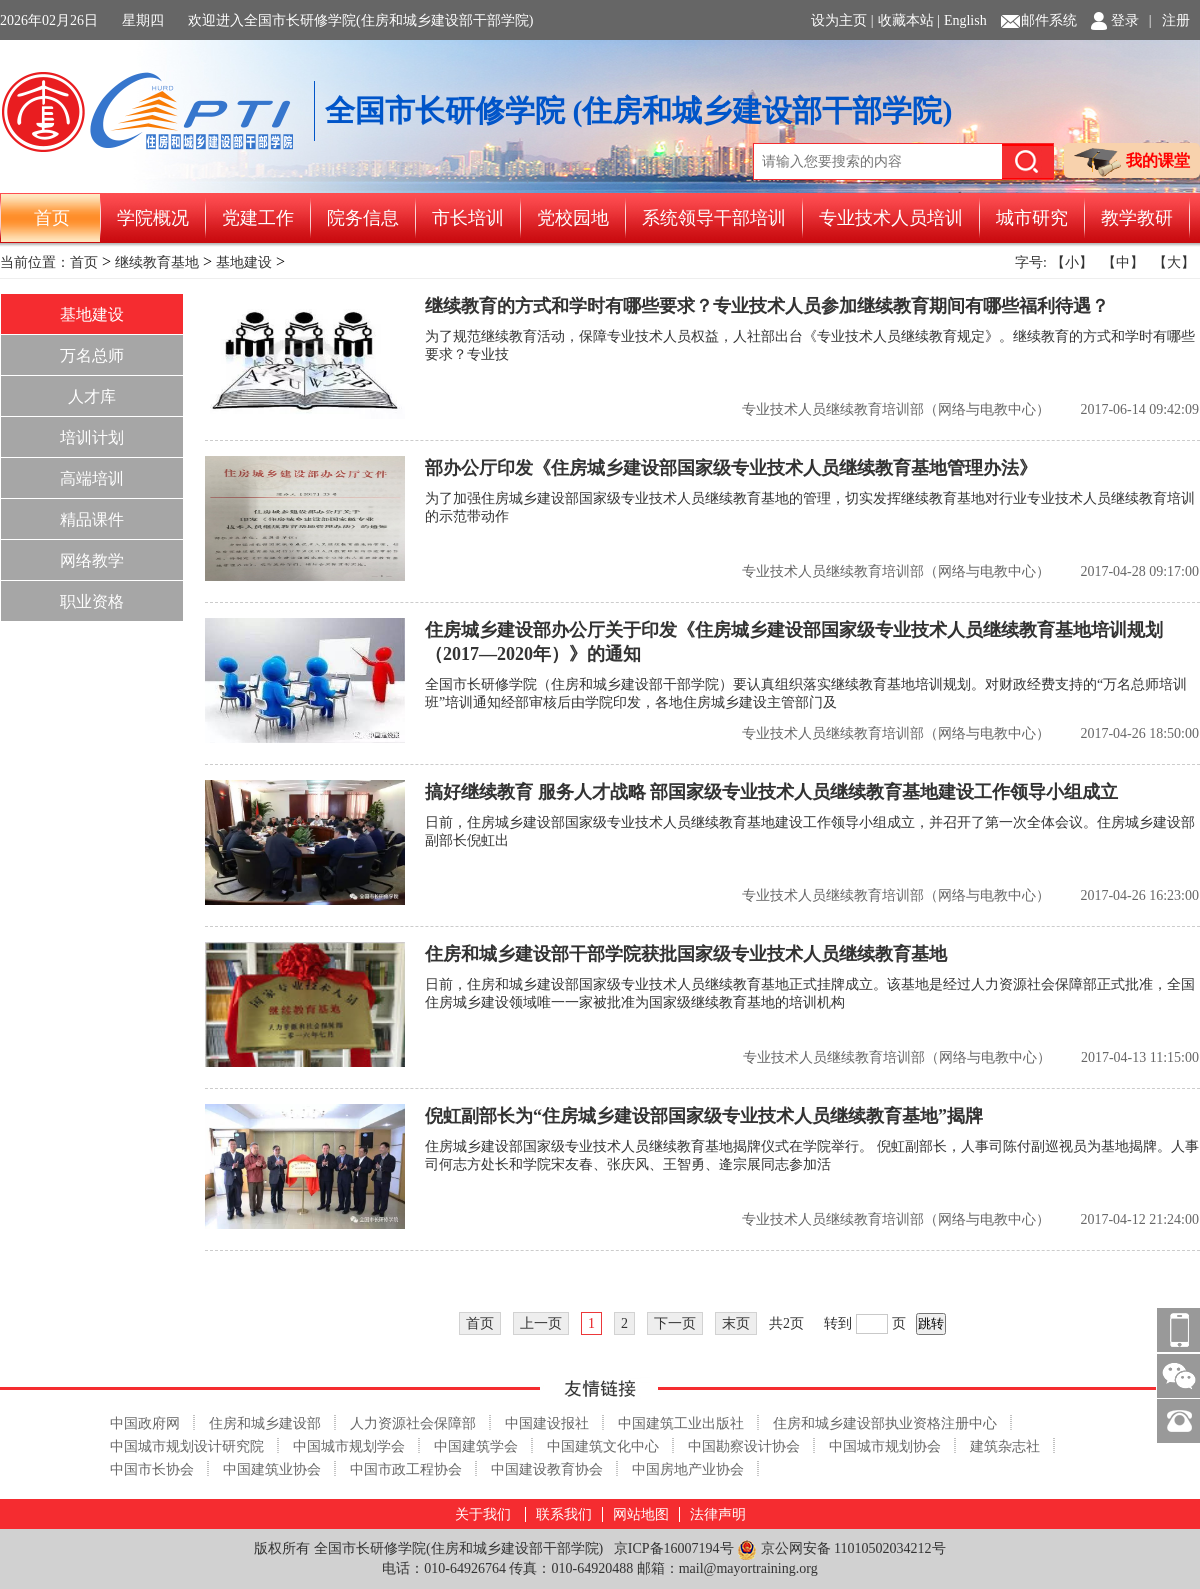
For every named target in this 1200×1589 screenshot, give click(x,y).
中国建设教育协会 (547, 1469)
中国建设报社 (547, 1423)
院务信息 (363, 218)
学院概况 (153, 218)
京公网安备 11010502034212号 (841, 1549)
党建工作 (258, 218)
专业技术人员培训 (891, 218)
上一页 (541, 1323)
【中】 (1123, 262)
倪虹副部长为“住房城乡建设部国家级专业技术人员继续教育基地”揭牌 (704, 1116)
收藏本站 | (909, 20)
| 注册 (1169, 20)
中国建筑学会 (476, 1446)
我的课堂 (1132, 162)
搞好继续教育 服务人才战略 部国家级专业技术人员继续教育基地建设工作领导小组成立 (771, 792)
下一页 (675, 1323)
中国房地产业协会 (688, 1469)
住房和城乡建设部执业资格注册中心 (885, 1423)
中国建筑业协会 (272, 1469)
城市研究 (1032, 218)
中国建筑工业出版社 (681, 1423)
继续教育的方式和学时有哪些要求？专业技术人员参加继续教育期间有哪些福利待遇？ (767, 306)
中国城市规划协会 (885, 1446)
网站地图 (641, 1514)
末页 (736, 1323)
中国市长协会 (152, 1469)
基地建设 (244, 262)
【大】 (1174, 262)
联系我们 (564, 1514)
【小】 (1072, 262)
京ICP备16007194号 (674, 1548)
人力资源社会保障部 (413, 1423)
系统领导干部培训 (714, 218)
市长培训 (468, 218)
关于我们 (483, 1514)
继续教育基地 (157, 262)
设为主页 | (842, 20)
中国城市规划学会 (349, 1446)
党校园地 (573, 218)
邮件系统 (1049, 20)
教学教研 (1137, 218)
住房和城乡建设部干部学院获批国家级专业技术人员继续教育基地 (686, 954)
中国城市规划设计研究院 (187, 1446)
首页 (52, 218)
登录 (1125, 20)
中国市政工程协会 (406, 1469)
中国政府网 (145, 1423)
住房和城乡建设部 (265, 1423)
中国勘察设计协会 (744, 1446)
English (965, 20)
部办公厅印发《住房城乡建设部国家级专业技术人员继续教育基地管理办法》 (731, 468)
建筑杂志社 (1005, 1446)
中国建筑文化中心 (603, 1446)
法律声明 (718, 1514)
